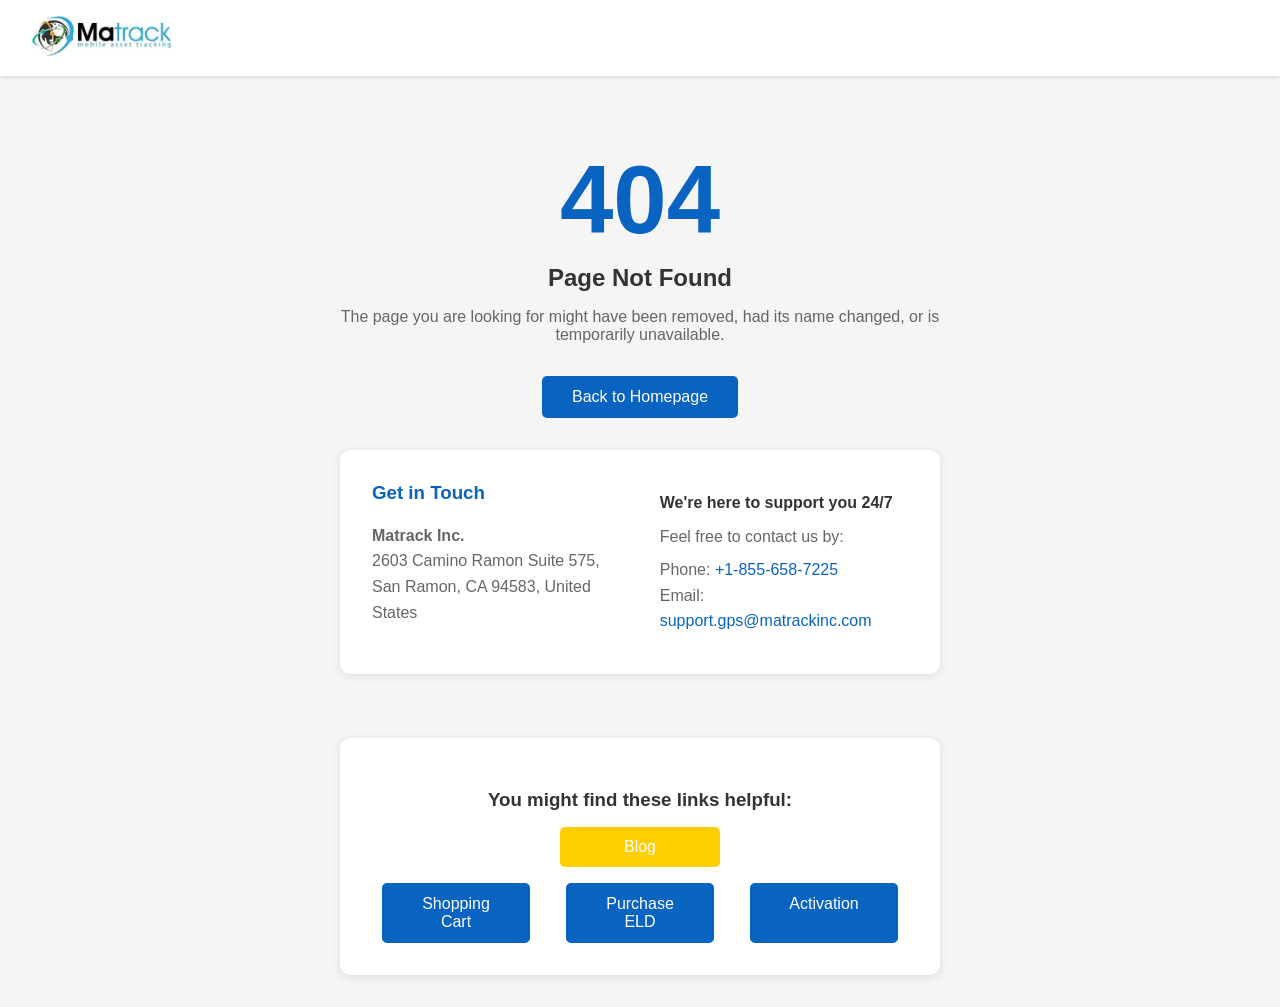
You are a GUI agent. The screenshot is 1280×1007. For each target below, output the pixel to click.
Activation (823, 903)
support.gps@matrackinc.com (766, 620)
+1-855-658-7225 (776, 569)
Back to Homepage (640, 396)
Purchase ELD (640, 912)
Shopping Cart (456, 912)
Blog (640, 846)
